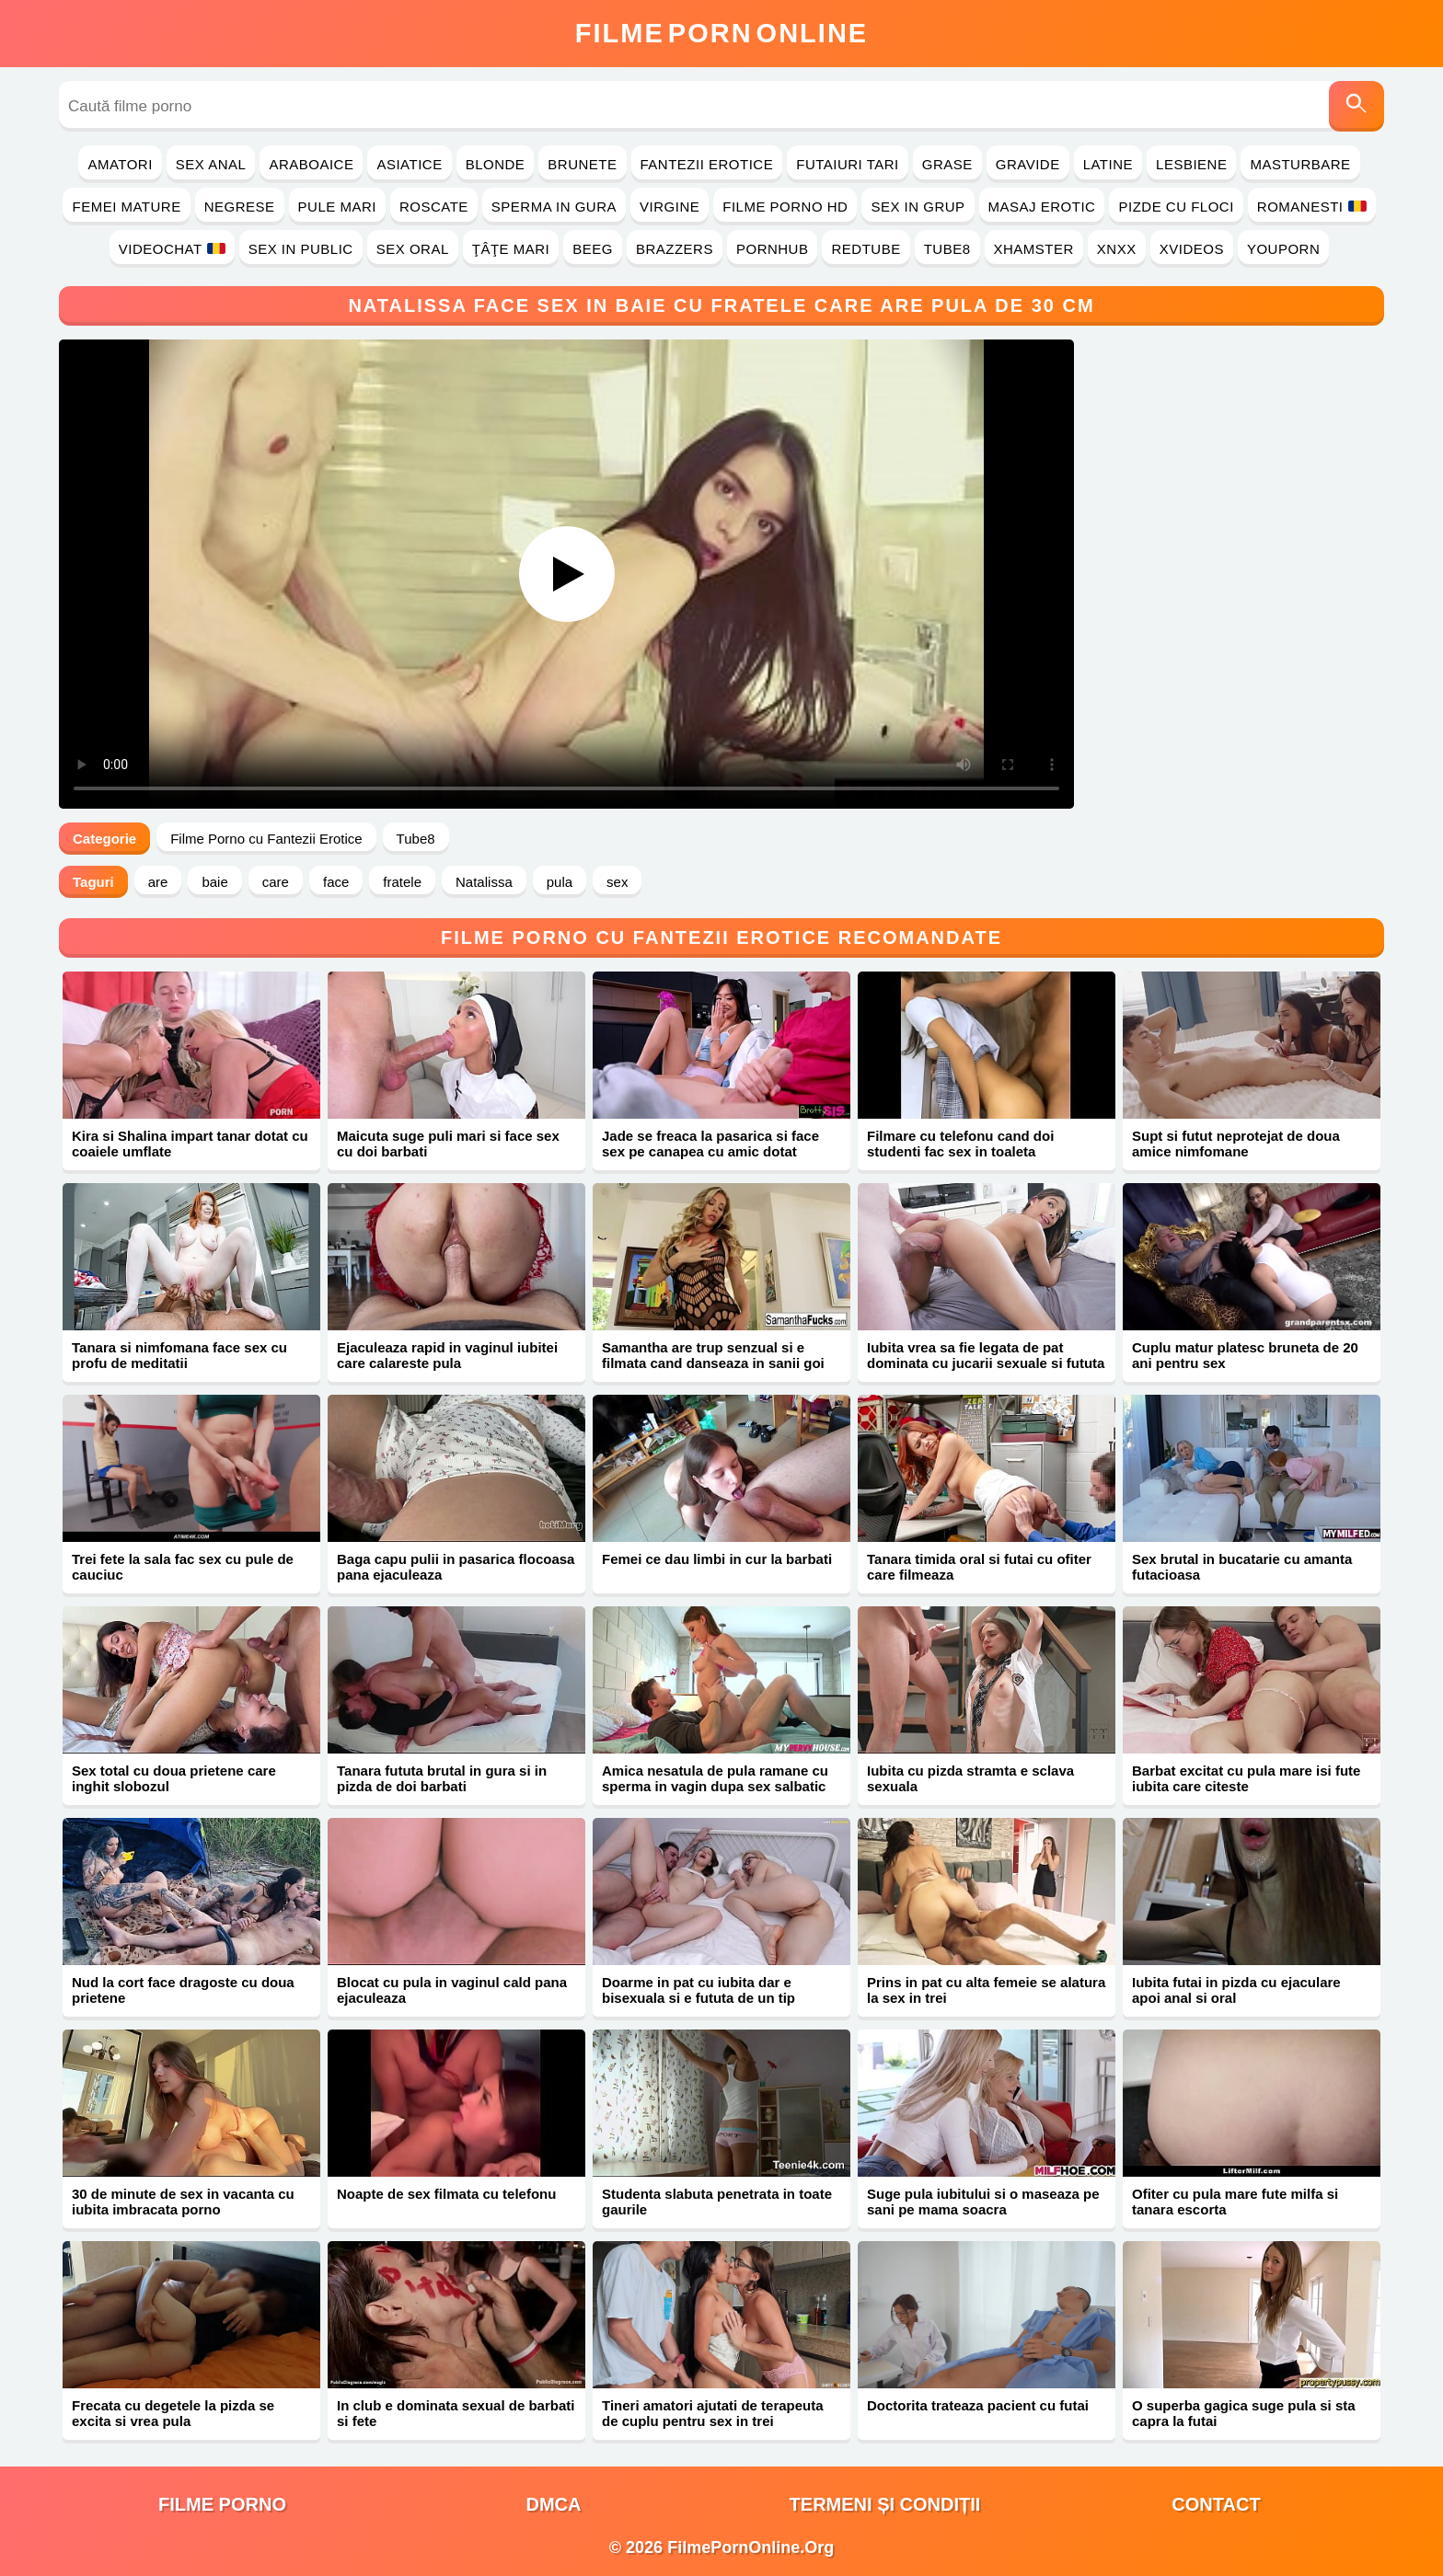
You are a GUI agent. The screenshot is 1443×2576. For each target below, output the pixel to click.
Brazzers (674, 249)
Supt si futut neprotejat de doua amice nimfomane (1236, 1143)
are (158, 882)
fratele (402, 882)
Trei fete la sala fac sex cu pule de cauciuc (183, 1566)
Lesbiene (1191, 164)
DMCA (554, 2504)
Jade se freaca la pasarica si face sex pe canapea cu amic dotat (710, 1143)
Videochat (172, 249)
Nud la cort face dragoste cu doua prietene (183, 1990)
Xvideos (1192, 249)
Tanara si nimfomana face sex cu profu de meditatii (179, 1355)
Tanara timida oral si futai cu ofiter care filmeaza (979, 1566)
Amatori (119, 164)
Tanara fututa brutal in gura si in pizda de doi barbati (442, 1778)
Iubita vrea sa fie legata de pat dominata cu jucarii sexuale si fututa (985, 1355)
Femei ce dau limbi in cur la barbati (717, 1559)
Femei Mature (126, 206)
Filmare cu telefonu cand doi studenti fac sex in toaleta (960, 1143)
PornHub (772, 249)
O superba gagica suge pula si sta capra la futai (1244, 2413)
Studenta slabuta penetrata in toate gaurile (717, 2201)
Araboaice (311, 164)
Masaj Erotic (1042, 206)
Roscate (433, 206)
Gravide (1028, 164)
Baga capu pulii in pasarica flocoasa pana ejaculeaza (455, 1566)
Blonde (495, 164)
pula (559, 882)
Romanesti (1312, 206)
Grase (947, 164)
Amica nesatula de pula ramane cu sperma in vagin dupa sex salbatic (715, 1778)
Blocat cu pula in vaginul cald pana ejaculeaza (452, 1990)
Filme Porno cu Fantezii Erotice (266, 838)
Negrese (239, 206)
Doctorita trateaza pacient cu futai (978, 2405)
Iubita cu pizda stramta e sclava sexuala (970, 1778)
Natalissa (484, 882)
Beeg (592, 249)
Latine (1108, 164)
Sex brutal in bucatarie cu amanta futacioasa (1242, 1566)
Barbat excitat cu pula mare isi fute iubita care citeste (1246, 1778)
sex (617, 882)
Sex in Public (300, 249)
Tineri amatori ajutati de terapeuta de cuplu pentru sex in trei (713, 2413)
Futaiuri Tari (847, 164)
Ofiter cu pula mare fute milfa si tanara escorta (1235, 2201)
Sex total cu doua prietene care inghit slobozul (174, 1778)
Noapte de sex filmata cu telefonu (446, 2194)
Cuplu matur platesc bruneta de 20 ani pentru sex (1245, 1355)
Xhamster (1034, 249)
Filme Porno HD (785, 206)
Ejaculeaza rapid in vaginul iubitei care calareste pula (447, 1355)
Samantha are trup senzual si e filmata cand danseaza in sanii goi (713, 1355)
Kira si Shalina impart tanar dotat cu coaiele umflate (190, 1143)
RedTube (865, 249)
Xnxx (1117, 249)
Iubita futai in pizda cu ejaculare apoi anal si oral (1236, 1990)
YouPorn (1283, 249)
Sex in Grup (917, 206)
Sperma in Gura (554, 206)
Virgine (669, 206)
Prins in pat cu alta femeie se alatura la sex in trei (986, 1990)
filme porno (222, 2504)
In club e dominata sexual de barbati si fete (455, 2413)
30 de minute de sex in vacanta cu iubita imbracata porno (183, 2201)
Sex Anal (211, 164)
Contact (1216, 2504)
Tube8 (947, 249)
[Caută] (1356, 106)
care (275, 882)
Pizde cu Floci (1175, 206)
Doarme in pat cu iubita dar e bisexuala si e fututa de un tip (698, 1990)
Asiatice (409, 164)
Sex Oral (412, 249)
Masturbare (1300, 164)
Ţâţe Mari (511, 249)
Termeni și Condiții (885, 2504)
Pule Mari (337, 206)
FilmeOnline (721, 33)
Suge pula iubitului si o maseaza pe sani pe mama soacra (983, 2201)
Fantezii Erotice (707, 164)
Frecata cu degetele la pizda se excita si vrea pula (173, 2413)
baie (214, 882)
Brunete (582, 164)
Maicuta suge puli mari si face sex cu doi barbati (448, 1143)
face (336, 882)
